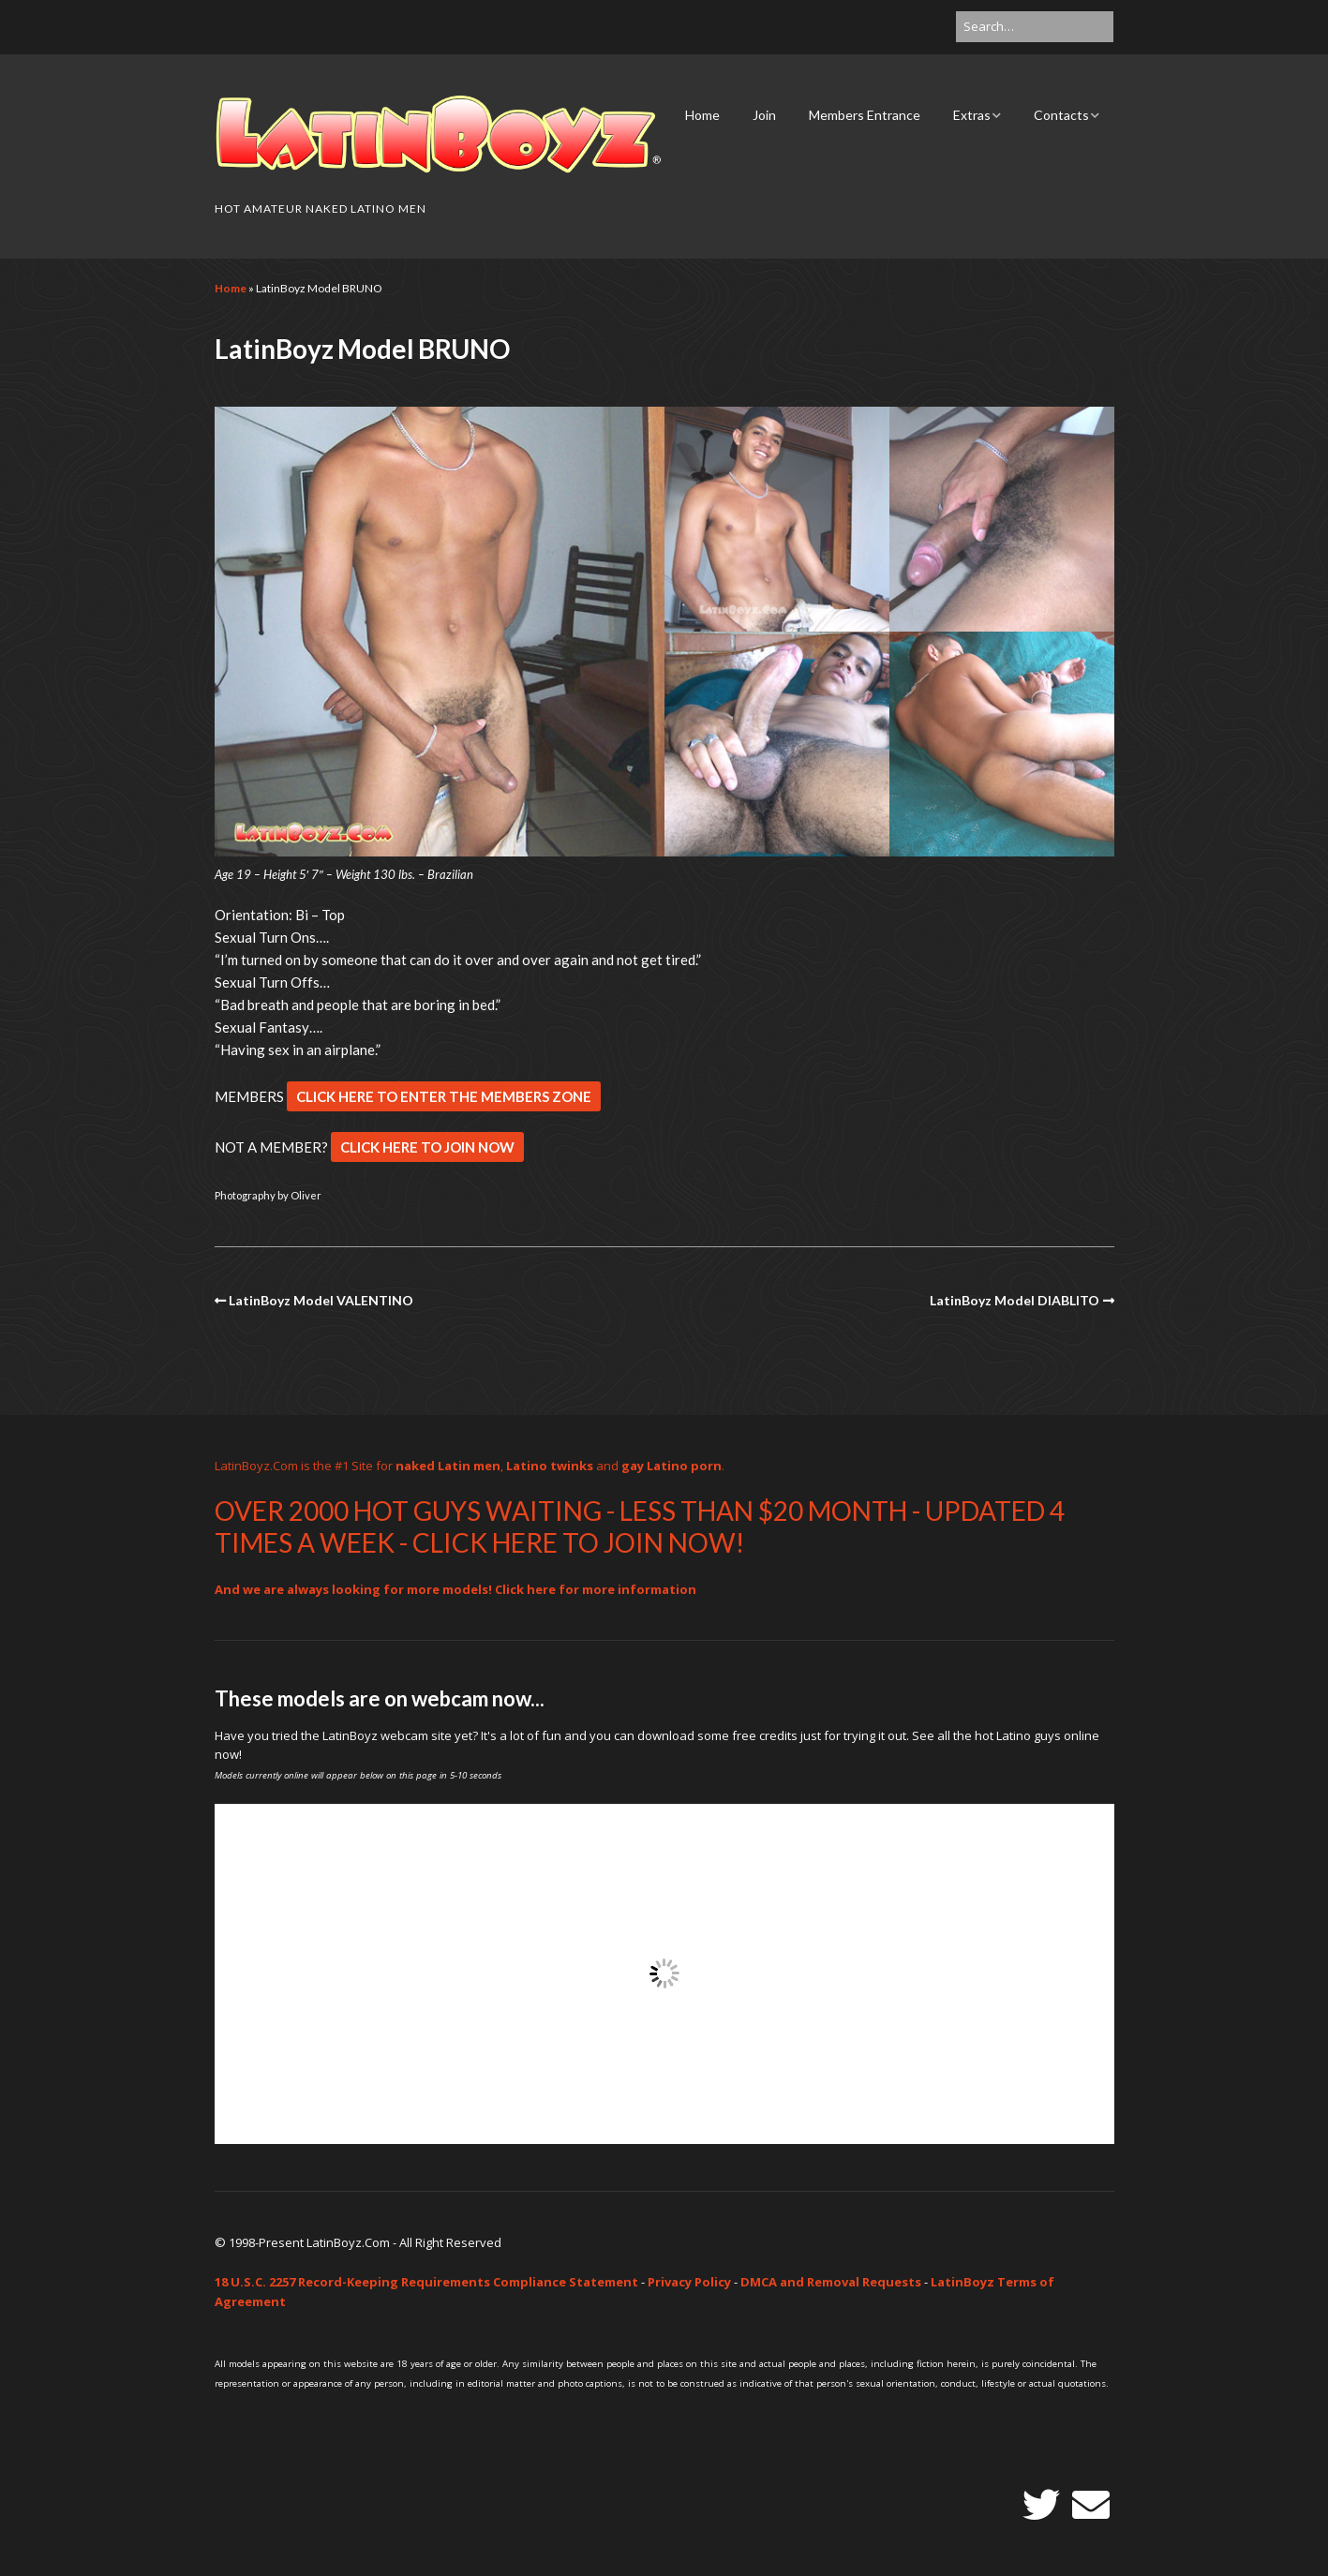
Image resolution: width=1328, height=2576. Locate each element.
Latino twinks (549, 1465)
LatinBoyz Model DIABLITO (1014, 1300)
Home (702, 115)
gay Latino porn (671, 1465)
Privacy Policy (689, 2281)
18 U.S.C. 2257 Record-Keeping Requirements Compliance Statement (426, 2281)
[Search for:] (1034, 26)
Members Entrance (864, 115)
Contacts (1061, 115)
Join (764, 115)
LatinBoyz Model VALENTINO (321, 1300)
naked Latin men (447, 1465)
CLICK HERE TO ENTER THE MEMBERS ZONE (443, 1096)
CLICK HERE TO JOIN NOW (427, 1147)
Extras (972, 115)
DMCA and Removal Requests (830, 2281)
